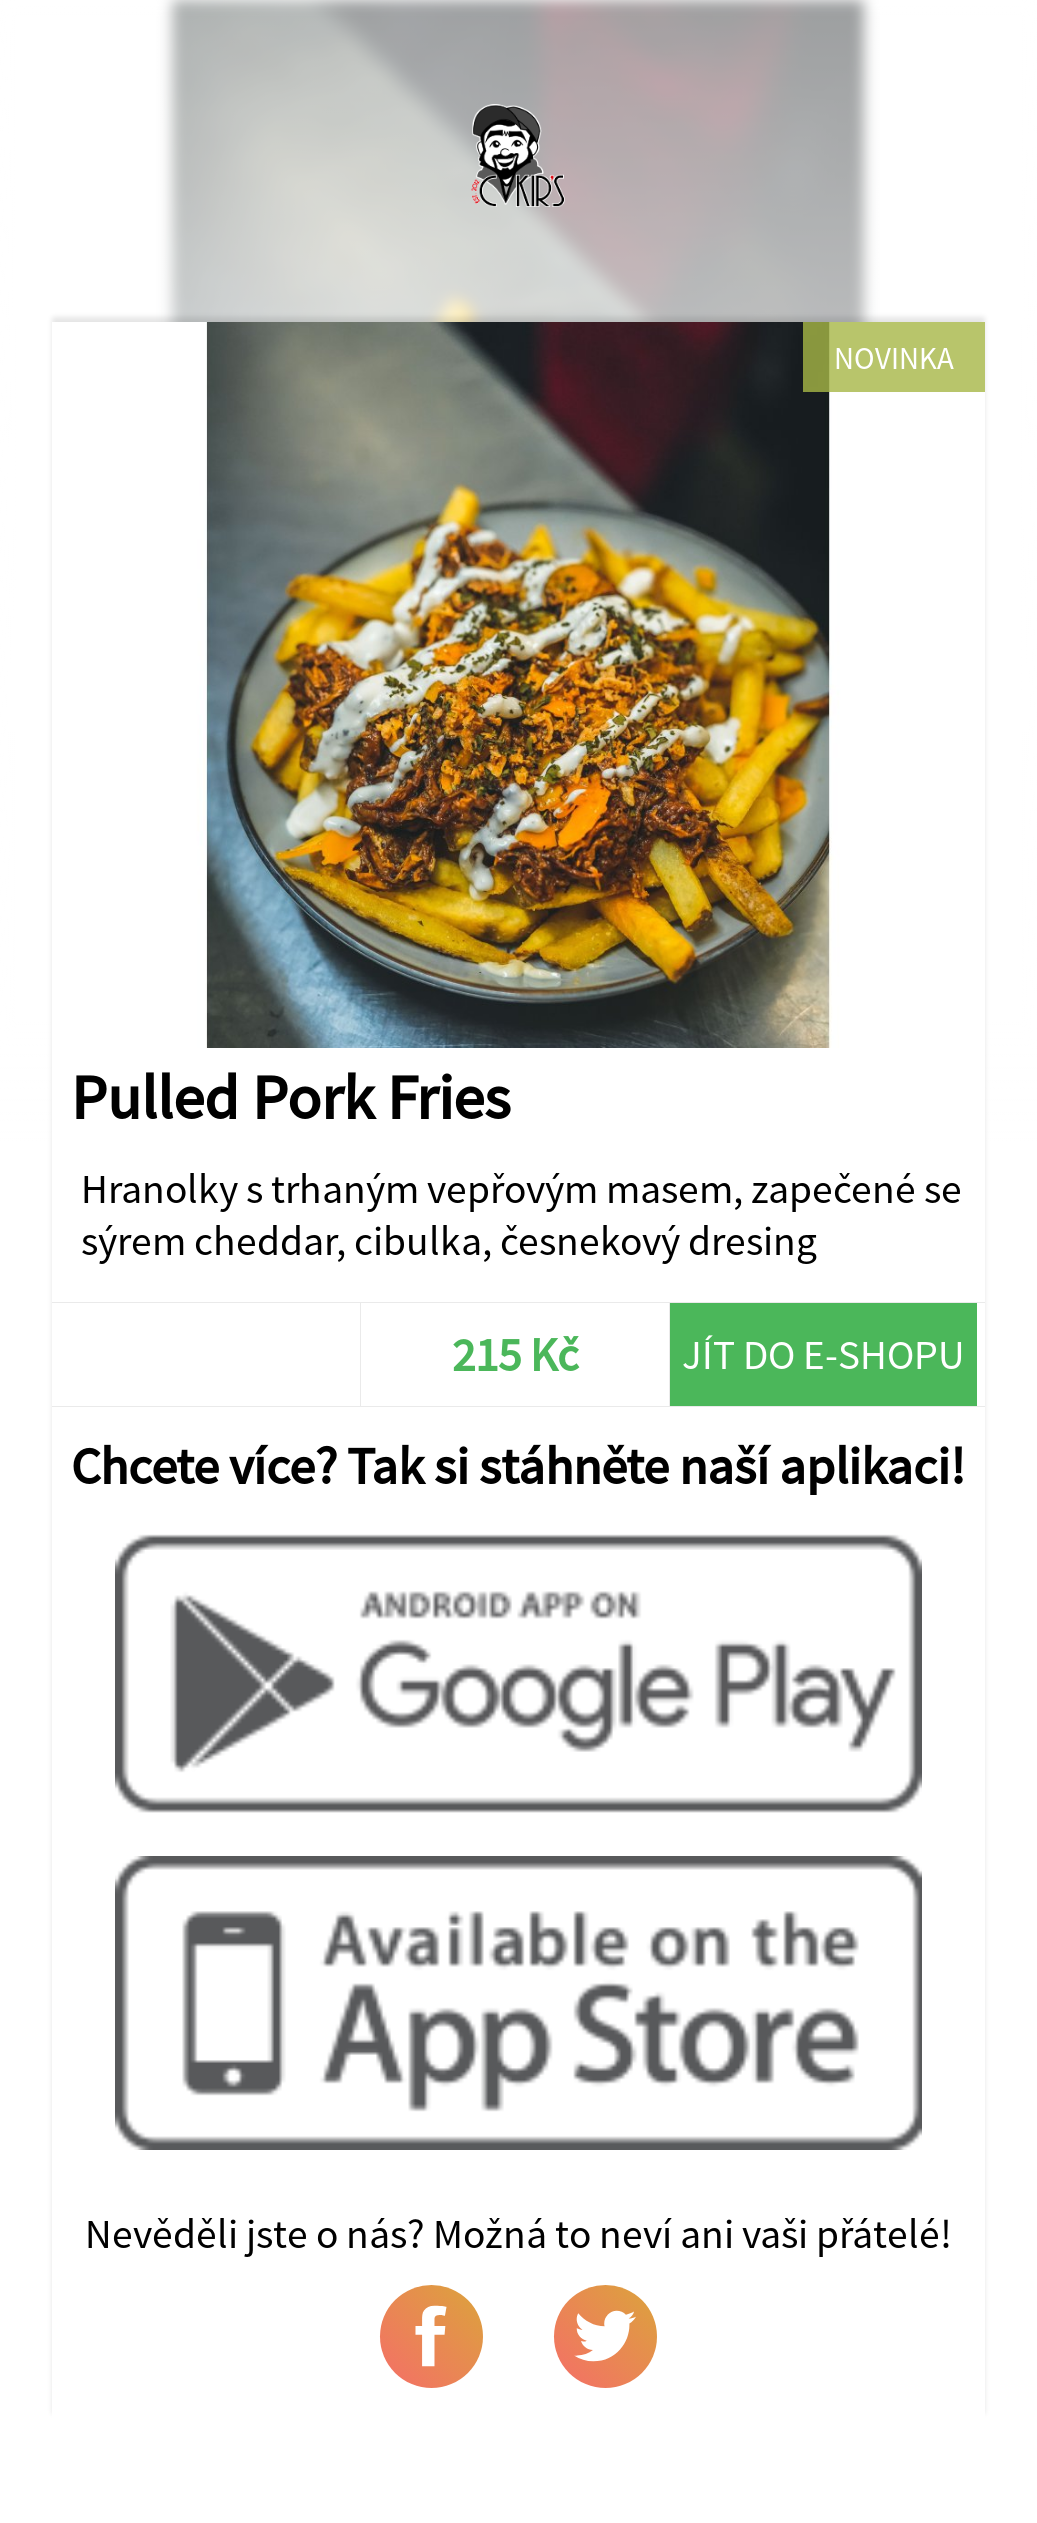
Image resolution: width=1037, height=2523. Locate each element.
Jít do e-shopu (823, 1354)
